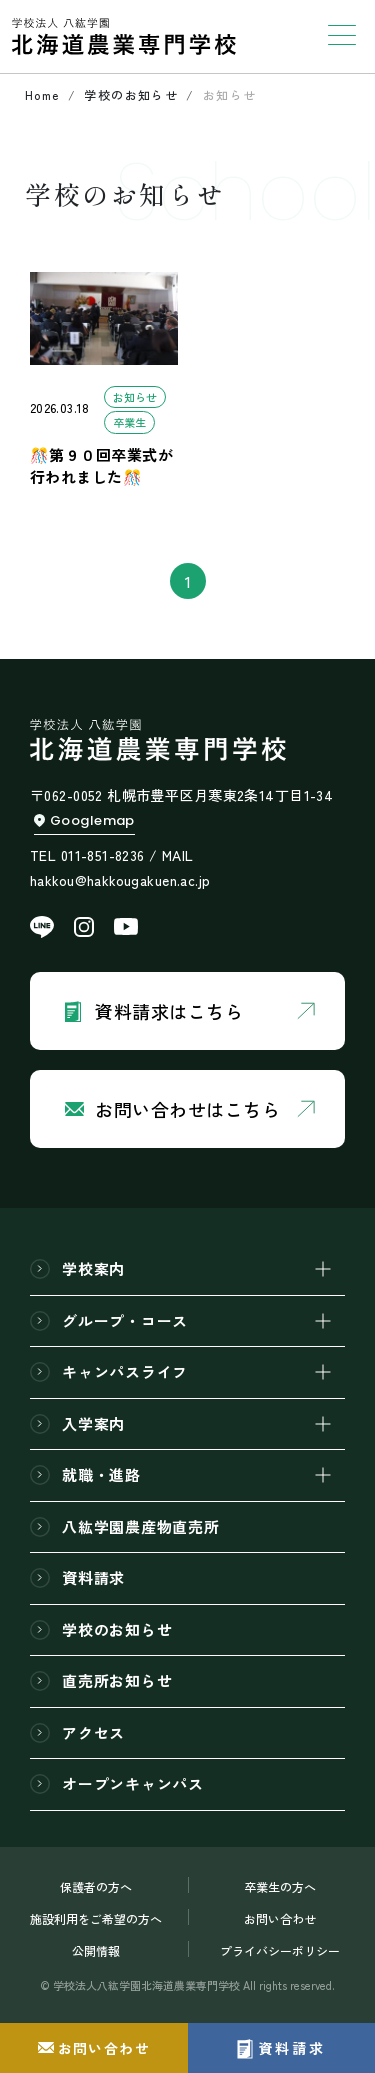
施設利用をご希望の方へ (96, 1918)
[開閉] (323, 1269)
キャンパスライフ (125, 1371)
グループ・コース (125, 1320)
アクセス (93, 1732)
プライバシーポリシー (280, 1950)
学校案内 (93, 1268)
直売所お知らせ (117, 1680)
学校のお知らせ (117, 1629)
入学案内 (93, 1423)
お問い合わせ (280, 1918)
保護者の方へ (96, 1886)
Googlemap (92, 820)
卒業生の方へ (280, 1886)
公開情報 (96, 1950)
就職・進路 (101, 1474)
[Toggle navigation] (342, 35)
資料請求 (93, 1577)
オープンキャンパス (133, 1783)
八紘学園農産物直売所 (141, 1526)
